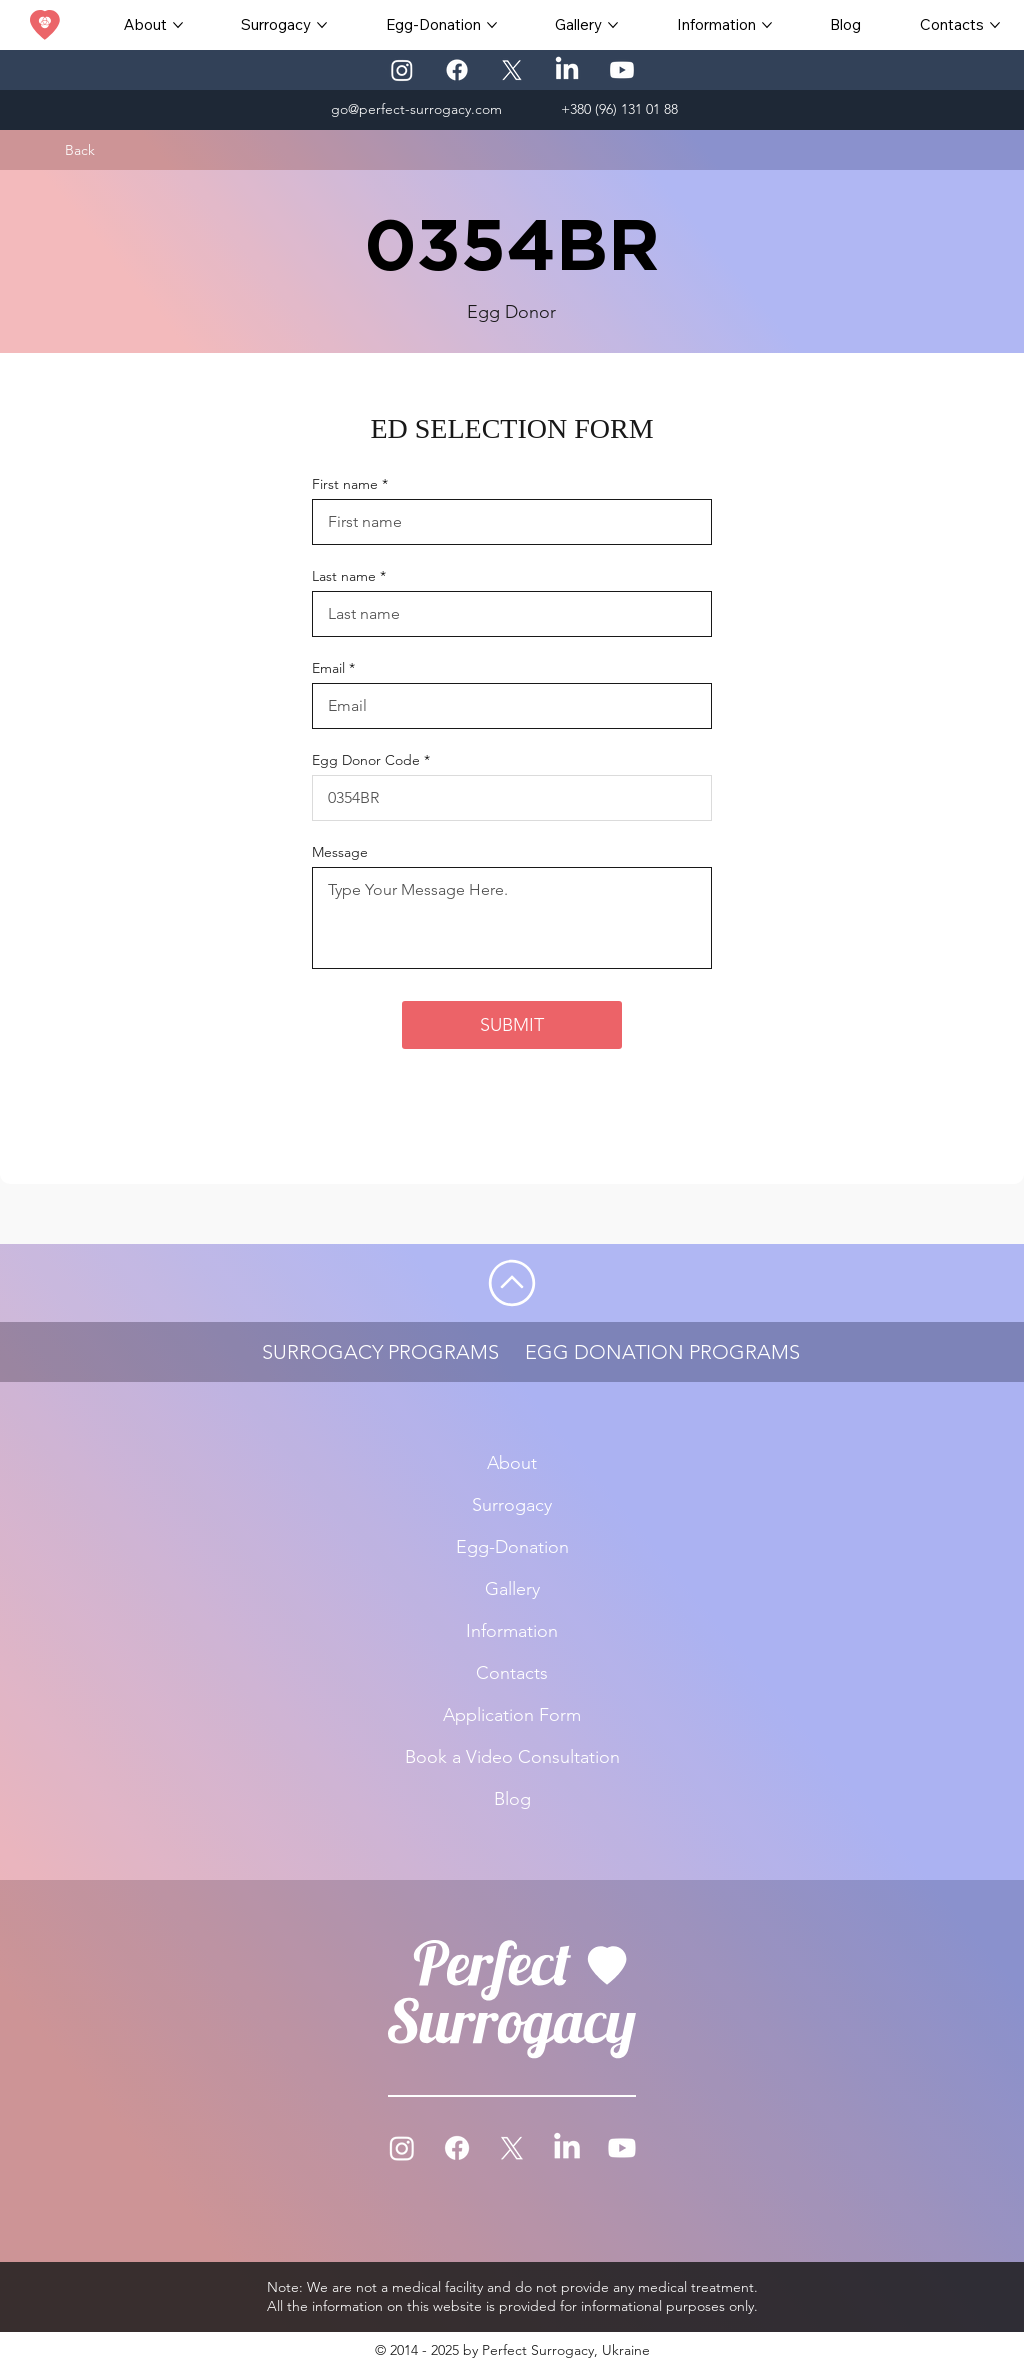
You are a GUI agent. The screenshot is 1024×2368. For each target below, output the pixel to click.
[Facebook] (457, 70)
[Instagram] (402, 70)
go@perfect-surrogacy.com (416, 109)
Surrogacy (512, 1505)
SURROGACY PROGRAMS (380, 1352)
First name (345, 484)
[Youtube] (622, 70)
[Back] (80, 150)
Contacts (512, 1673)
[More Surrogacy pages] (322, 25)
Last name (344, 576)
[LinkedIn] (567, 70)
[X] (512, 70)
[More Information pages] (767, 25)
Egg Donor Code (366, 760)
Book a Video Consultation (512, 1757)
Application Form (512, 1715)
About (512, 1463)
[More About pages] (178, 25)
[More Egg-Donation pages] (492, 25)
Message (340, 852)
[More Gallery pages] (613, 25)
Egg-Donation (512, 1547)
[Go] (512, 1283)
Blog (512, 1799)
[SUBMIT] (512, 1025)
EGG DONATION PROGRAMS (662, 1352)
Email (328, 668)
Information (512, 1631)
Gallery (512, 1589)
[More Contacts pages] (995, 25)
